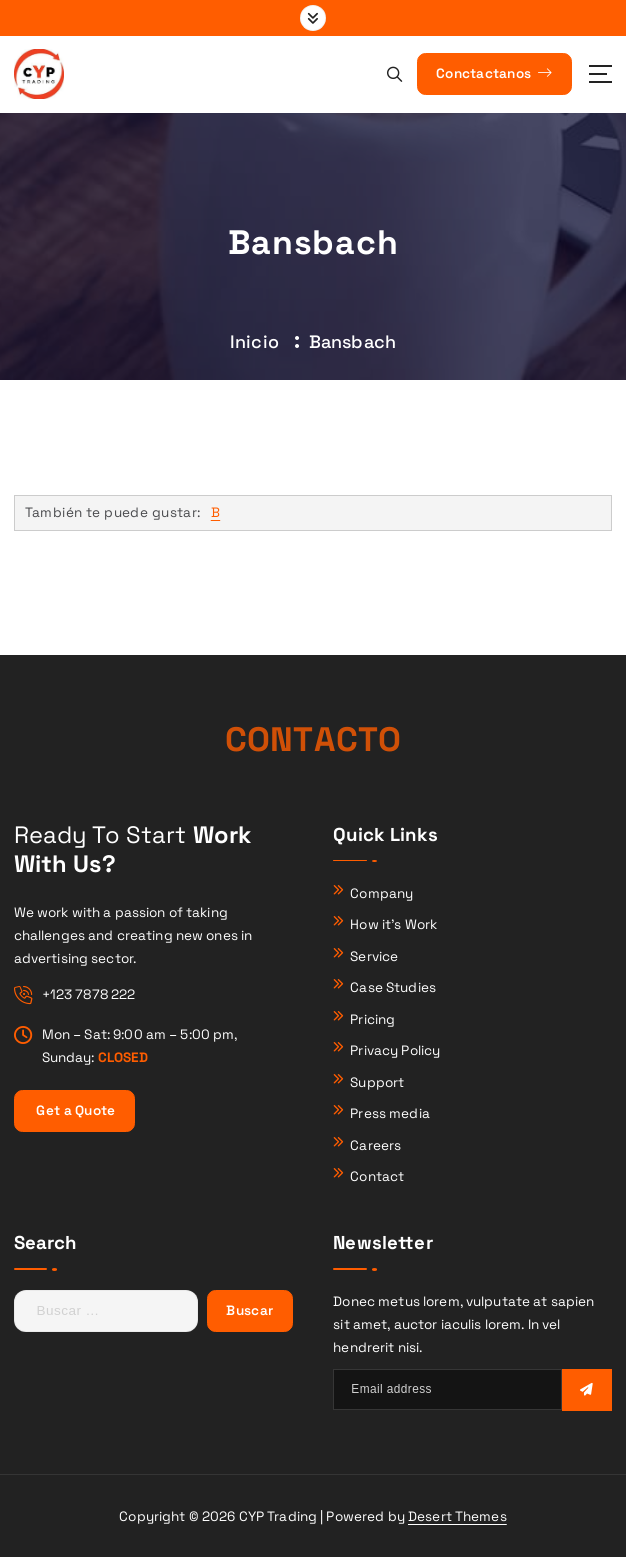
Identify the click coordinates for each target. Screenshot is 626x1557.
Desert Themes (457, 1516)
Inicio (254, 341)
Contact (377, 1176)
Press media (390, 1113)
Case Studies (393, 987)
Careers (375, 1145)
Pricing (372, 1019)
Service (374, 956)
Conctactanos (494, 73)
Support (377, 1082)
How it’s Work (393, 924)
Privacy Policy (395, 1050)
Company (381, 893)
